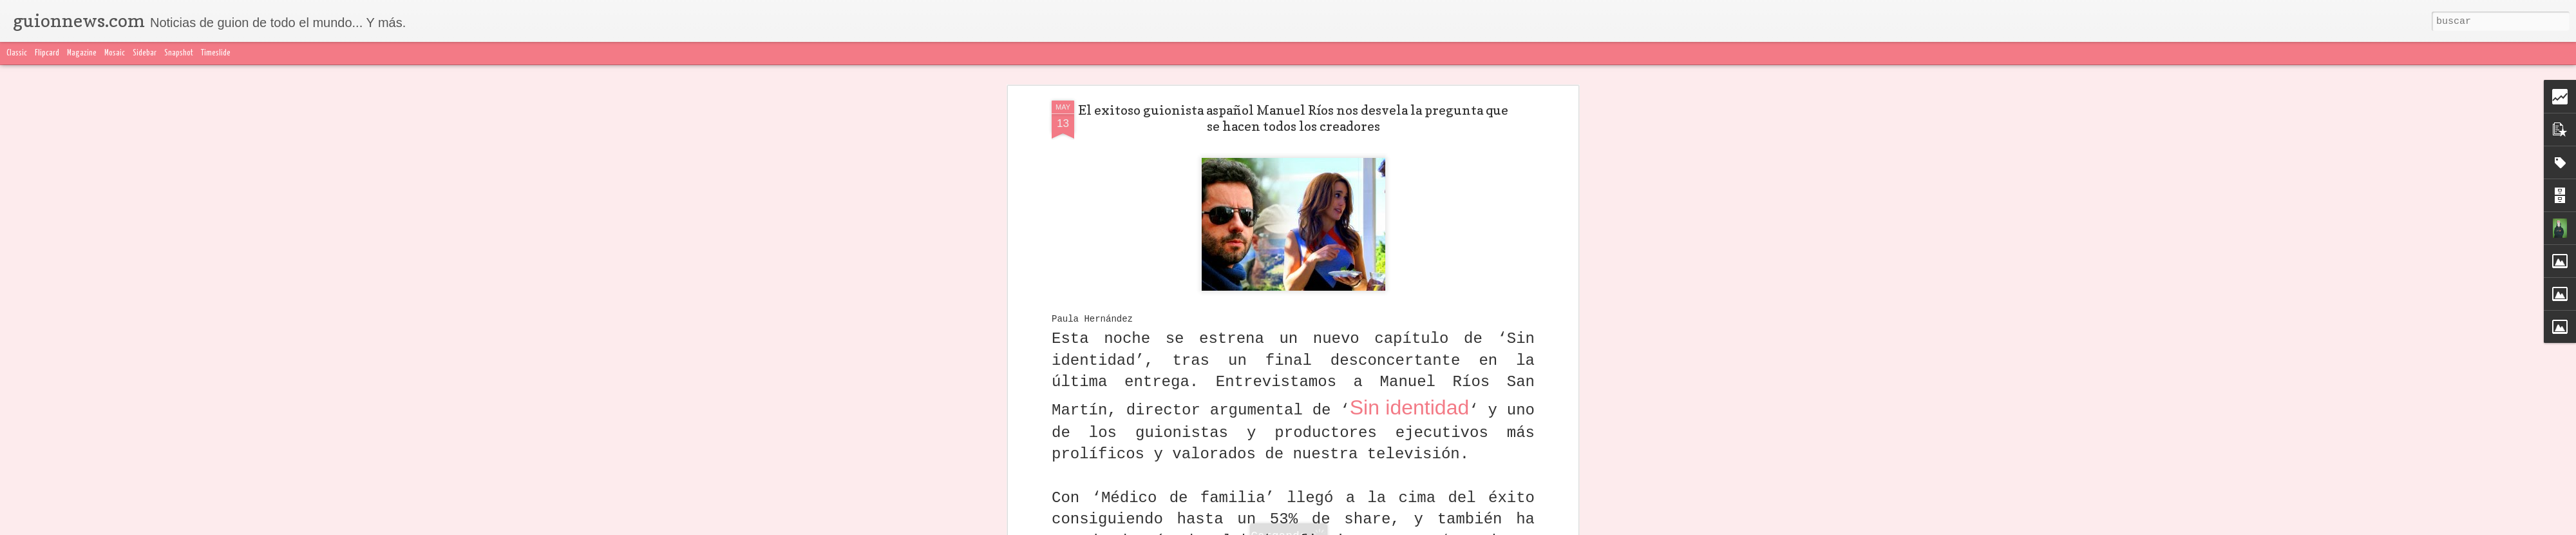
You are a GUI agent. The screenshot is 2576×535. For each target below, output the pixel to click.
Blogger (1543, 527)
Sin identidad (1410, 158)
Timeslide (216, 53)
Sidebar (144, 53)
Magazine (82, 53)
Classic (16, 53)
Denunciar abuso (1591, 527)
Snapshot (178, 53)
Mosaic (114, 53)
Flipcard (47, 53)
